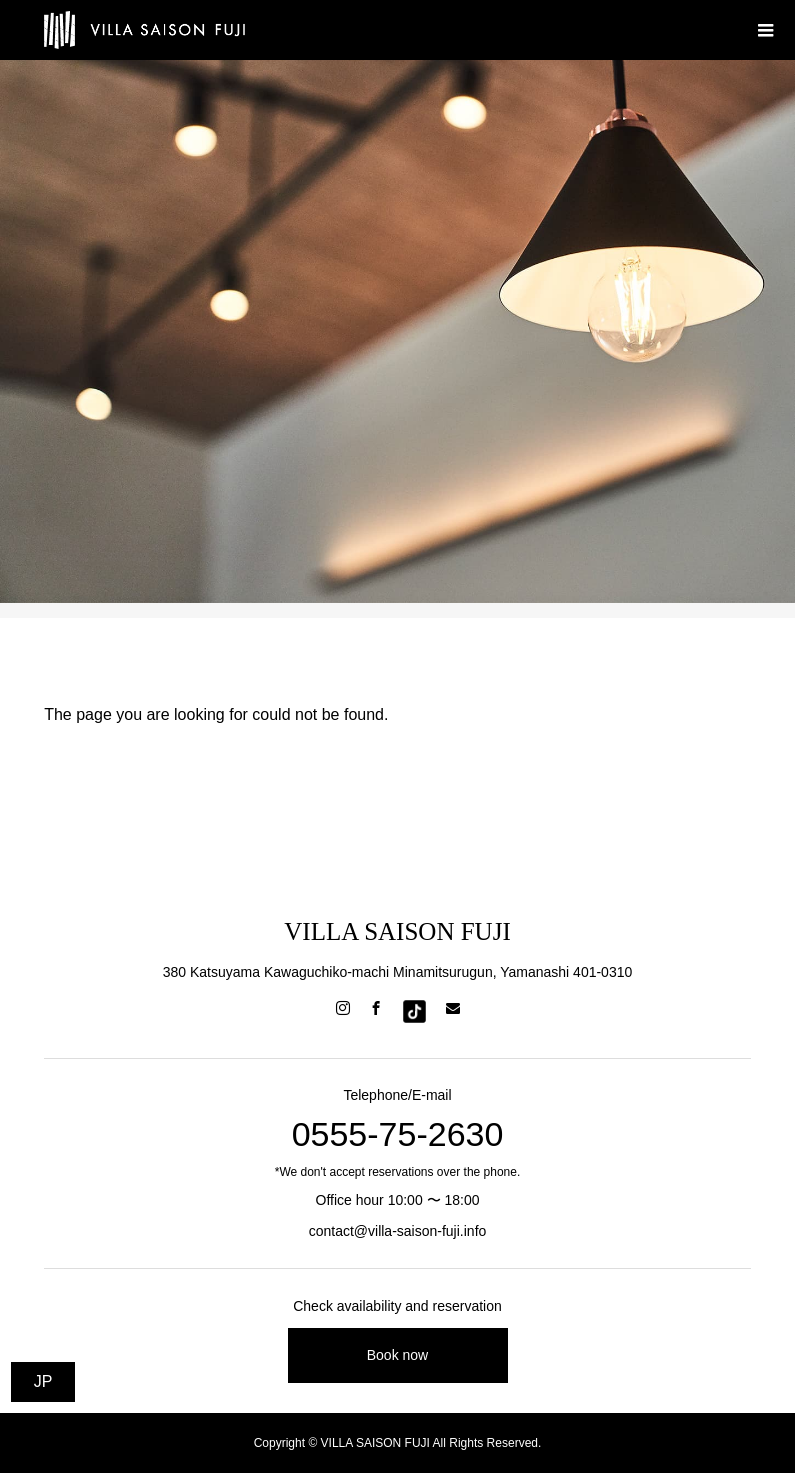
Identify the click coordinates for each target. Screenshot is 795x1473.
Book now (397, 1355)
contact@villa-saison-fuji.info (398, 1231)
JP (43, 1381)
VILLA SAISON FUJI (397, 931)
